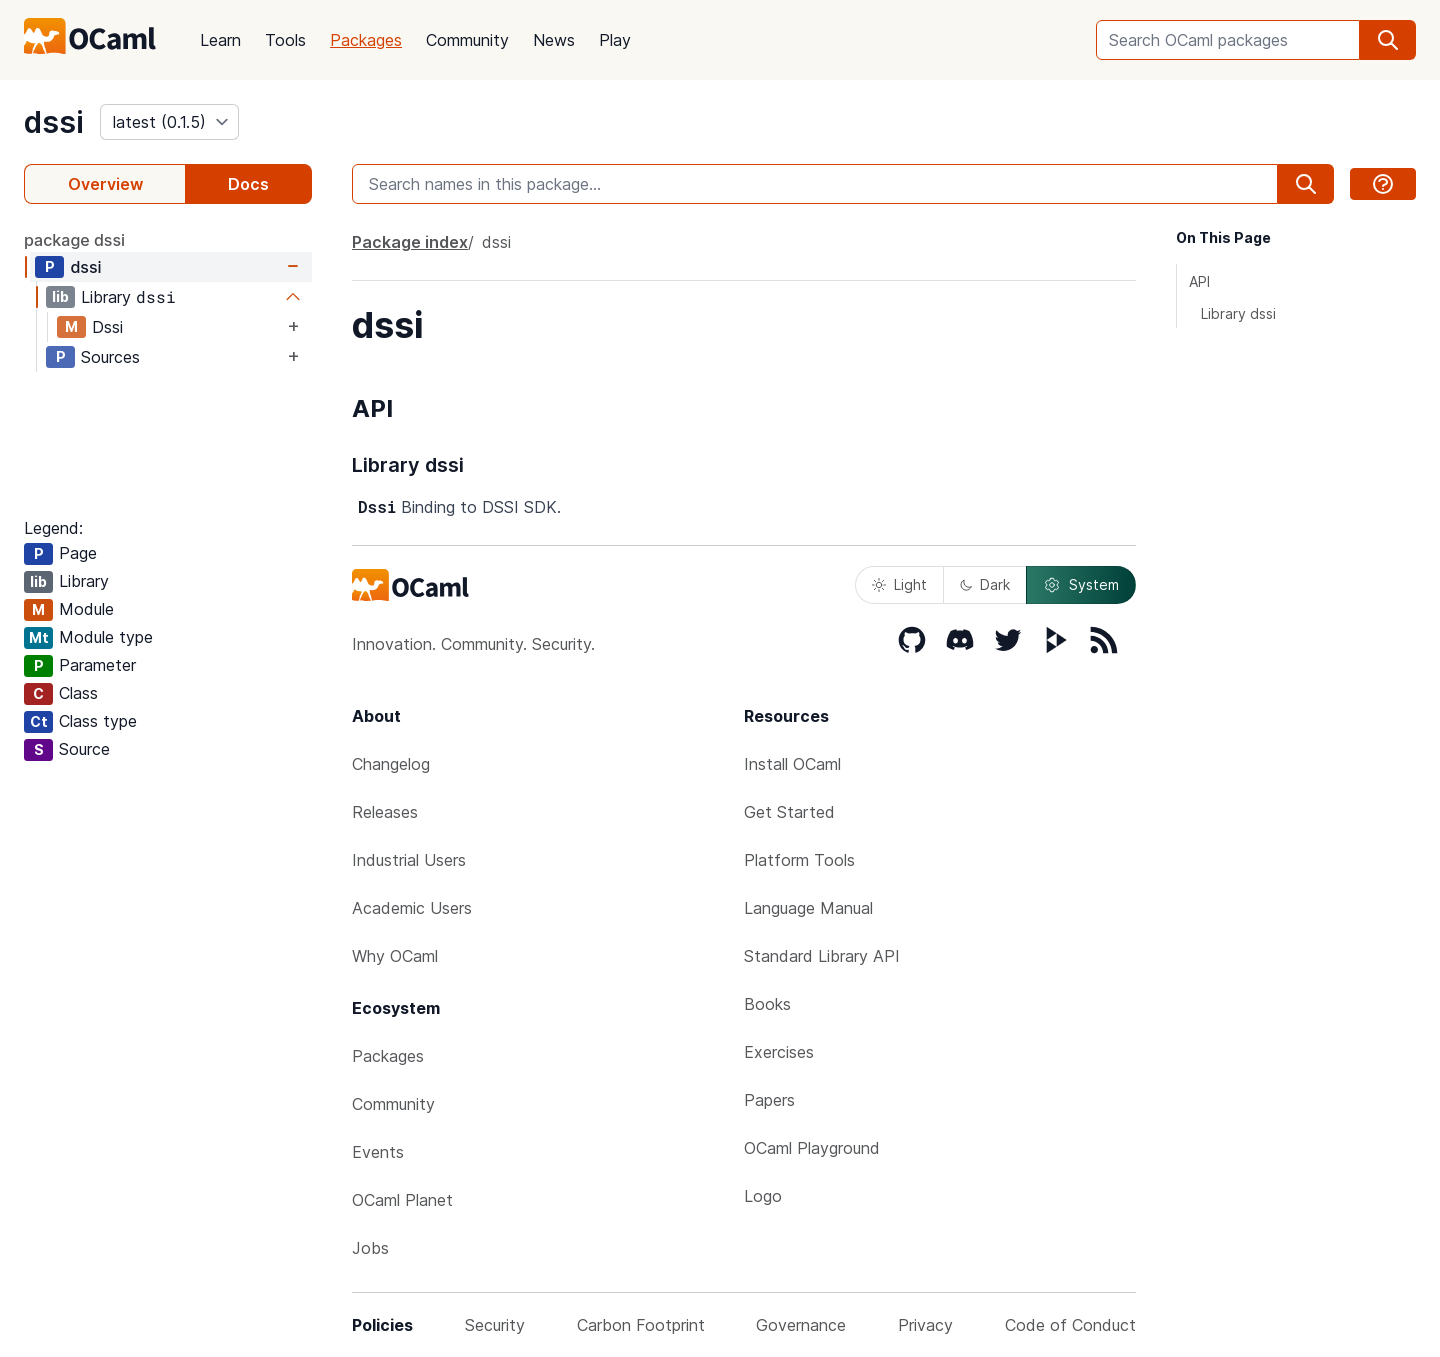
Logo (763, 1196)
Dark (985, 584)
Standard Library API (822, 956)
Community (467, 40)
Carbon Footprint (641, 1325)
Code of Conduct (1070, 1325)
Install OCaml (792, 764)
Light (899, 584)
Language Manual (808, 908)
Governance (801, 1325)
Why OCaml (395, 956)
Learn (220, 40)
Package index (410, 242)
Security (495, 1325)
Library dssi (1238, 313)
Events (378, 1152)
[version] (169, 122)
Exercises (779, 1052)
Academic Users (412, 908)
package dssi (74, 240)
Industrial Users (409, 860)
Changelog (391, 764)
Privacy (925, 1325)
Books (767, 1004)
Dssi (107, 327)
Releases (385, 812)
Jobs (370, 1248)
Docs (248, 184)
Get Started (789, 812)
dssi (54, 122)
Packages (366, 40)
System (1081, 585)
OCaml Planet (402, 1200)
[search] (1388, 40)
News (554, 40)
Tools (285, 40)
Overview (105, 184)
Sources (110, 357)
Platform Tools (799, 860)
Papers (769, 1100)
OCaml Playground (812, 1148)
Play (615, 40)
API (1199, 281)
